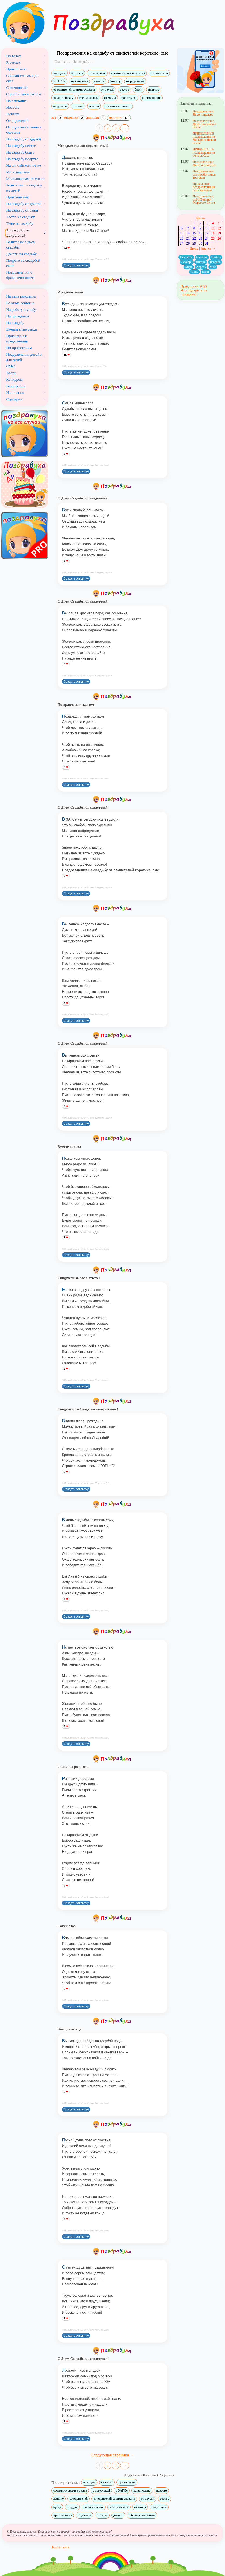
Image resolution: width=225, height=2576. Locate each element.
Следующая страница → (112, 2455)
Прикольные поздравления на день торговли (204, 187)
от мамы (110, 97)
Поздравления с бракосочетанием (20, 275)
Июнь (194, 271)
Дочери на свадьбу (21, 254)
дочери (94, 106)
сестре (124, 89)
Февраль (215, 262)
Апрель (201, 267)
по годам (59, 73)
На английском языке (23, 165)
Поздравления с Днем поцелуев (203, 113)
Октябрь (201, 257)
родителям (129, 97)
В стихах (13, 62)
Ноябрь (216, 257)
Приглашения (17, 197)
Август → (208, 248)
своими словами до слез (128, 73)
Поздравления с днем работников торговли (204, 174)
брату (138, 89)
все (57, 117)
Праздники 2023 (193, 286)
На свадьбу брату (20, 152)
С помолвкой (16, 87)
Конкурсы (14, 379)
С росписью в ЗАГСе (23, 94)
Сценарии (14, 399)
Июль (200, 218)
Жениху (12, 114)
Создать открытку (76, 265)
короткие (119, 118)
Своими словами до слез (22, 78)
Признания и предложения (17, 338)
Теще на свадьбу (19, 223)
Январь (200, 262)
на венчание (79, 81)
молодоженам (88, 97)
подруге (153, 89)
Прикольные (16, 69)
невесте (99, 81)
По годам (13, 56)
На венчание (16, 101)
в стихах (77, 73)
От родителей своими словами (24, 130)
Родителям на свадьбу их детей (24, 188)
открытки (74, 117)
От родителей (17, 120)
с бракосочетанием (118, 106)
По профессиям (19, 348)
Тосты (11, 373)
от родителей (135, 81)
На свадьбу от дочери (23, 203)
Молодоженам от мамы (25, 178)
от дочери (60, 106)
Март (188, 267)
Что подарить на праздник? (193, 292)
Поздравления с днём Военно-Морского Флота (204, 200)
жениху (115, 81)
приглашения (151, 97)
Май (213, 267)
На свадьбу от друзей (23, 139)
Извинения (15, 392)
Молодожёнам (17, 172)
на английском (63, 97)
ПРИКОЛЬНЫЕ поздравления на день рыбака (204, 152)
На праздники (17, 316)
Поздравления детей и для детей (24, 357)
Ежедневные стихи (21, 329)
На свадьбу (15, 322)
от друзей (107, 89)
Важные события (20, 303)
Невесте (12, 107)
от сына (78, 106)
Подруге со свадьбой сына (23, 263)
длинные (96, 117)
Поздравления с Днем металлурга (204, 163)
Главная (61, 62)
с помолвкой (159, 73)
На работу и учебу (21, 309)
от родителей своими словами (74, 89)
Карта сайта (61, 2547)
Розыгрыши (15, 386)
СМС (10, 366)
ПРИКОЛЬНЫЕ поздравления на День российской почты (204, 138)
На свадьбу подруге (22, 159)
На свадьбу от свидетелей (18, 233)
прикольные (97, 73)
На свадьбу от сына (22, 210)
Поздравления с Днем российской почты (204, 124)
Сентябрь (186, 257)
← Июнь (191, 248)
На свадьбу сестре (21, 145)
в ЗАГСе (59, 81)
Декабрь (186, 262)
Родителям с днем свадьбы (20, 244)
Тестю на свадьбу (20, 217)
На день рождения (21, 296)
